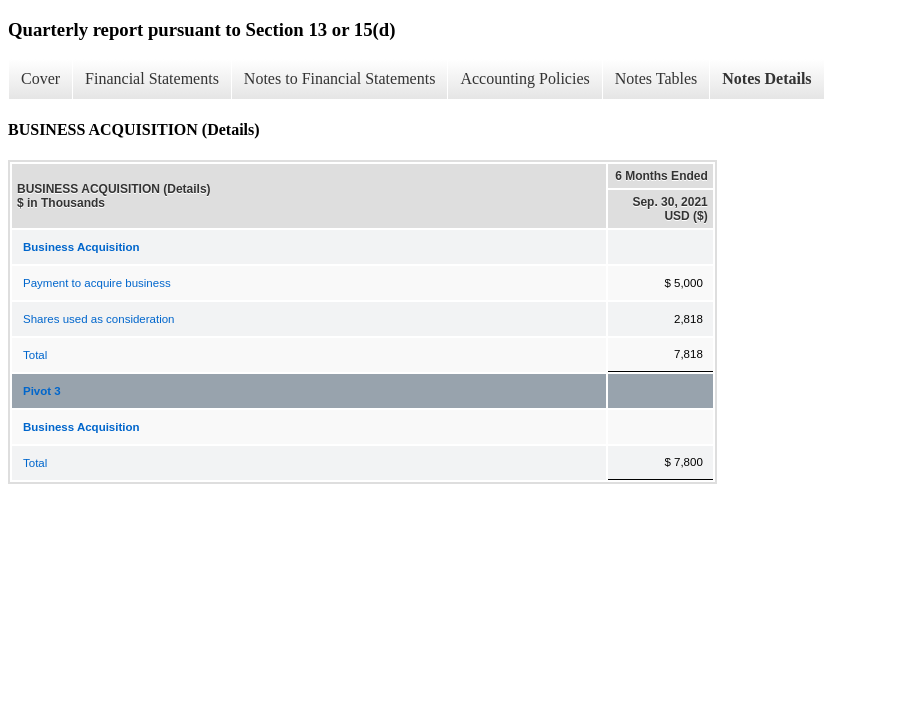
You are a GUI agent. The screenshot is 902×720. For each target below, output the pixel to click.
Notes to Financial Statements (340, 78)
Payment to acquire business (97, 283)
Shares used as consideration (99, 319)
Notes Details (766, 78)
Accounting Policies (524, 78)
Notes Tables (656, 78)
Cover (40, 78)
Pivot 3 (42, 391)
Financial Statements (152, 78)
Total (35, 355)
